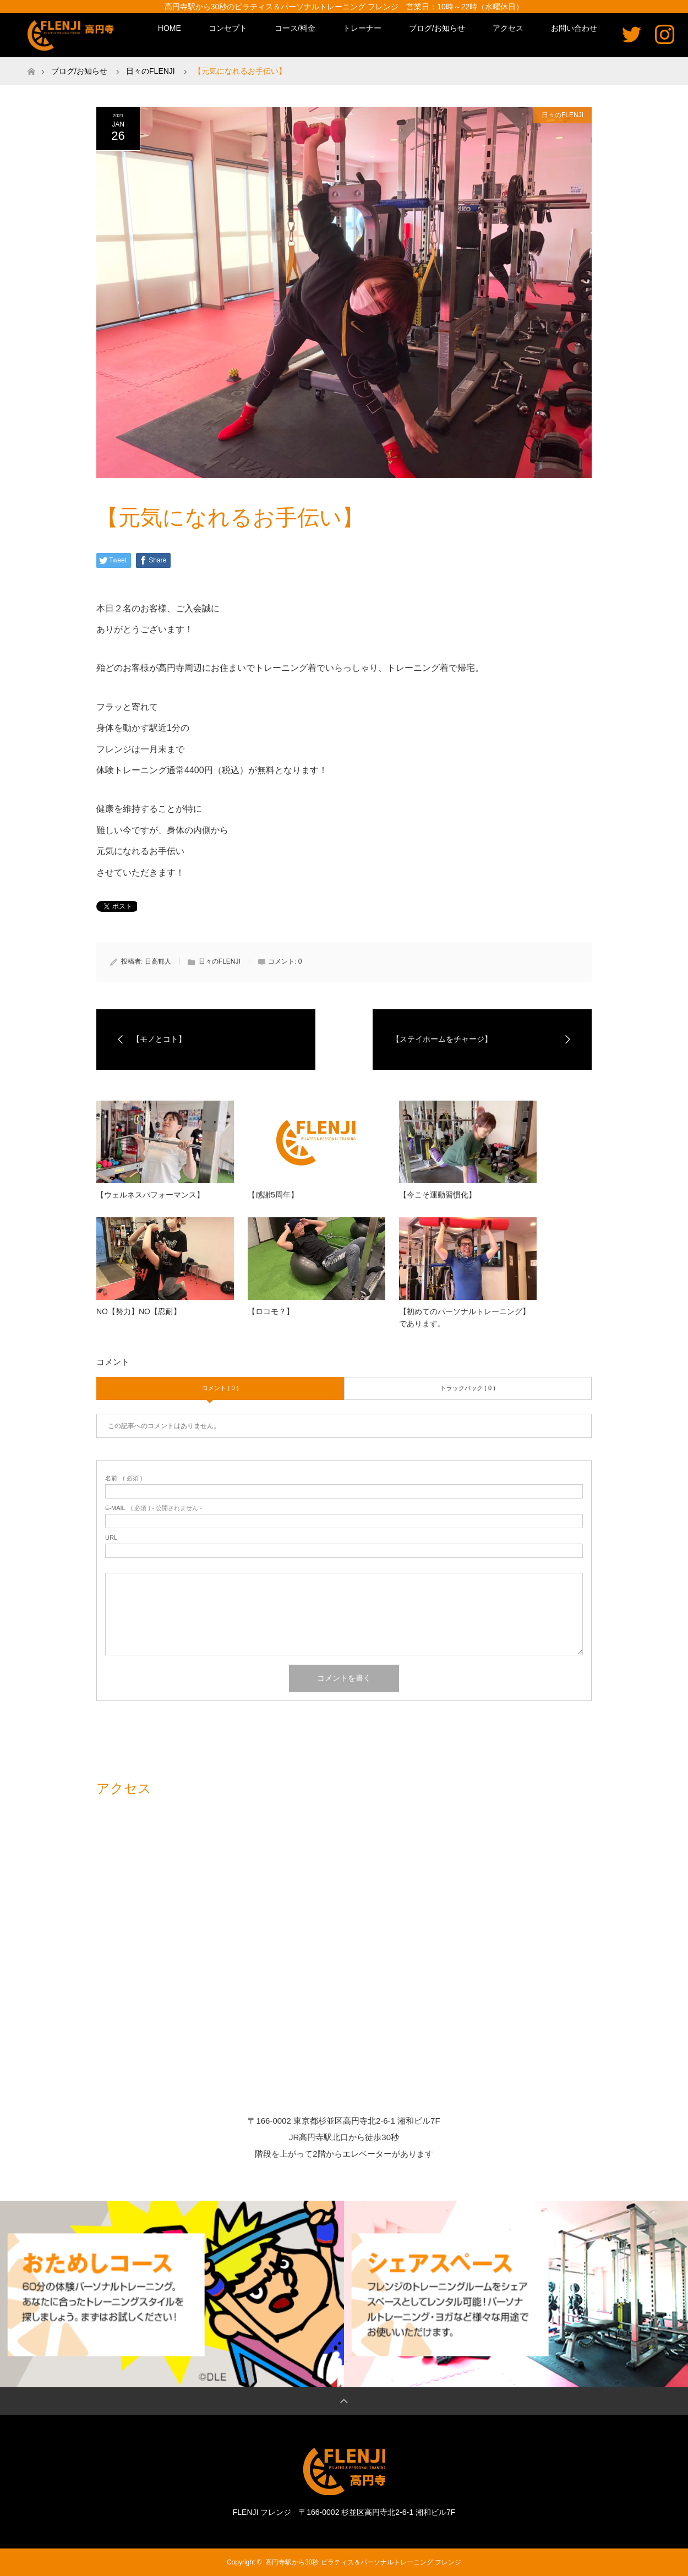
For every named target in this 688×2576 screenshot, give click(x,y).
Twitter (631, 33)
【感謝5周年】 (273, 1194)
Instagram (664, 33)
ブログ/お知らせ (437, 28)
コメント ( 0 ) (220, 1388)
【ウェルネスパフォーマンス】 (150, 1194)
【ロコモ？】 (271, 1311)
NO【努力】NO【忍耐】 (138, 1311)
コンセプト (228, 28)
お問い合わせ (574, 28)
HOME (169, 28)
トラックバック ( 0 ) (467, 1388)
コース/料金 (295, 28)
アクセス (508, 28)
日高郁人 (158, 961)
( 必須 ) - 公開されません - (153, 1508)
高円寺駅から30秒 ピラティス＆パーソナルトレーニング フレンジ (363, 2562)
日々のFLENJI (562, 115)
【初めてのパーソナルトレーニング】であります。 (464, 1317)
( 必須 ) (123, 1478)
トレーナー (362, 28)
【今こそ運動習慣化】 (437, 1194)
